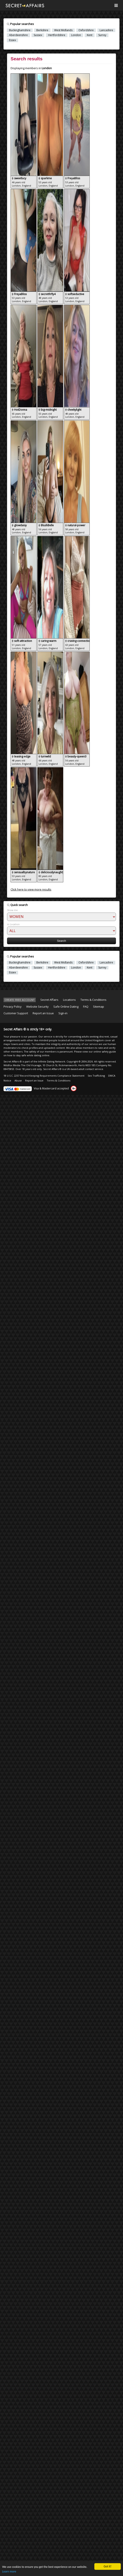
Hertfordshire (56, 35)
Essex (12, 40)
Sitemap (98, 1007)
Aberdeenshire (18, 35)
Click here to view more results (31, 889)
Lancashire (106, 30)
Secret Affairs (49, 1000)
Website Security (37, 1007)
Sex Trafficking (96, 1075)
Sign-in (62, 1013)
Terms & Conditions (93, 1000)
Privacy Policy (13, 1007)
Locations (69, 1000)
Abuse (18, 1080)
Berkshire (42, 30)
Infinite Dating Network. (52, 1061)
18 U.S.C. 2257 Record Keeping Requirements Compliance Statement (44, 1075)
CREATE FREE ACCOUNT (20, 999)
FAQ (85, 1007)
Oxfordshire (86, 30)
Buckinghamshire (19, 30)
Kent (89, 35)
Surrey (102, 35)
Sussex (38, 35)
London (76, 35)
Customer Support (16, 1013)
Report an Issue (43, 1013)
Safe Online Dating (65, 1007)
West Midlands (63, 30)
